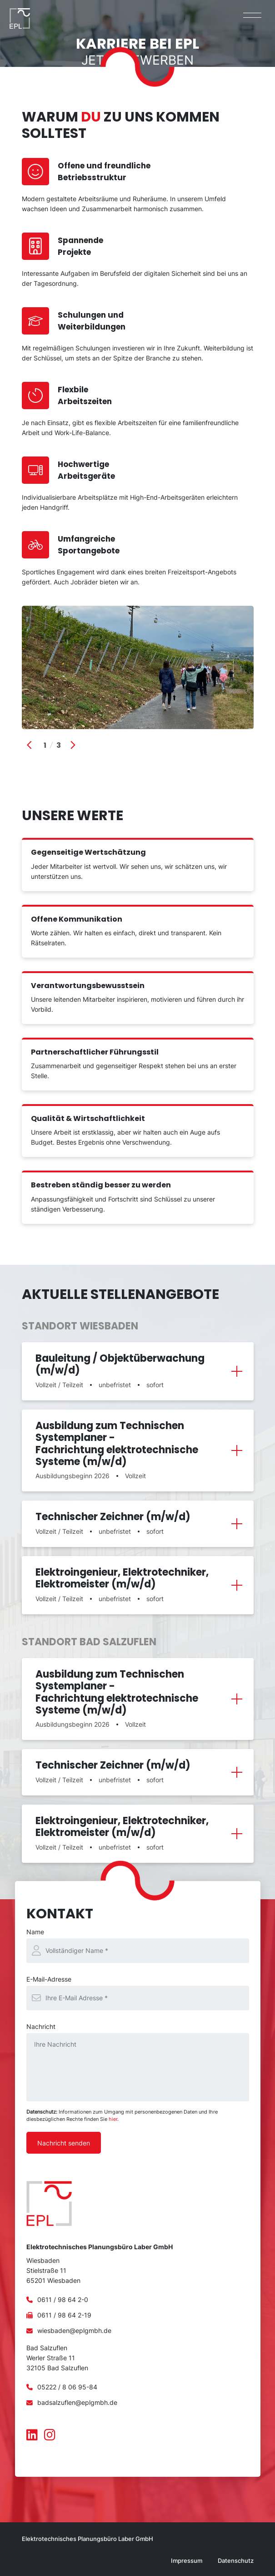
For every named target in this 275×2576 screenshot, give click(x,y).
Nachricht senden (63, 2143)
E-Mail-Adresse (48, 1979)
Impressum (186, 2560)
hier (113, 2119)
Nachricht (40, 2026)
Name (35, 1932)
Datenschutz (236, 2560)
